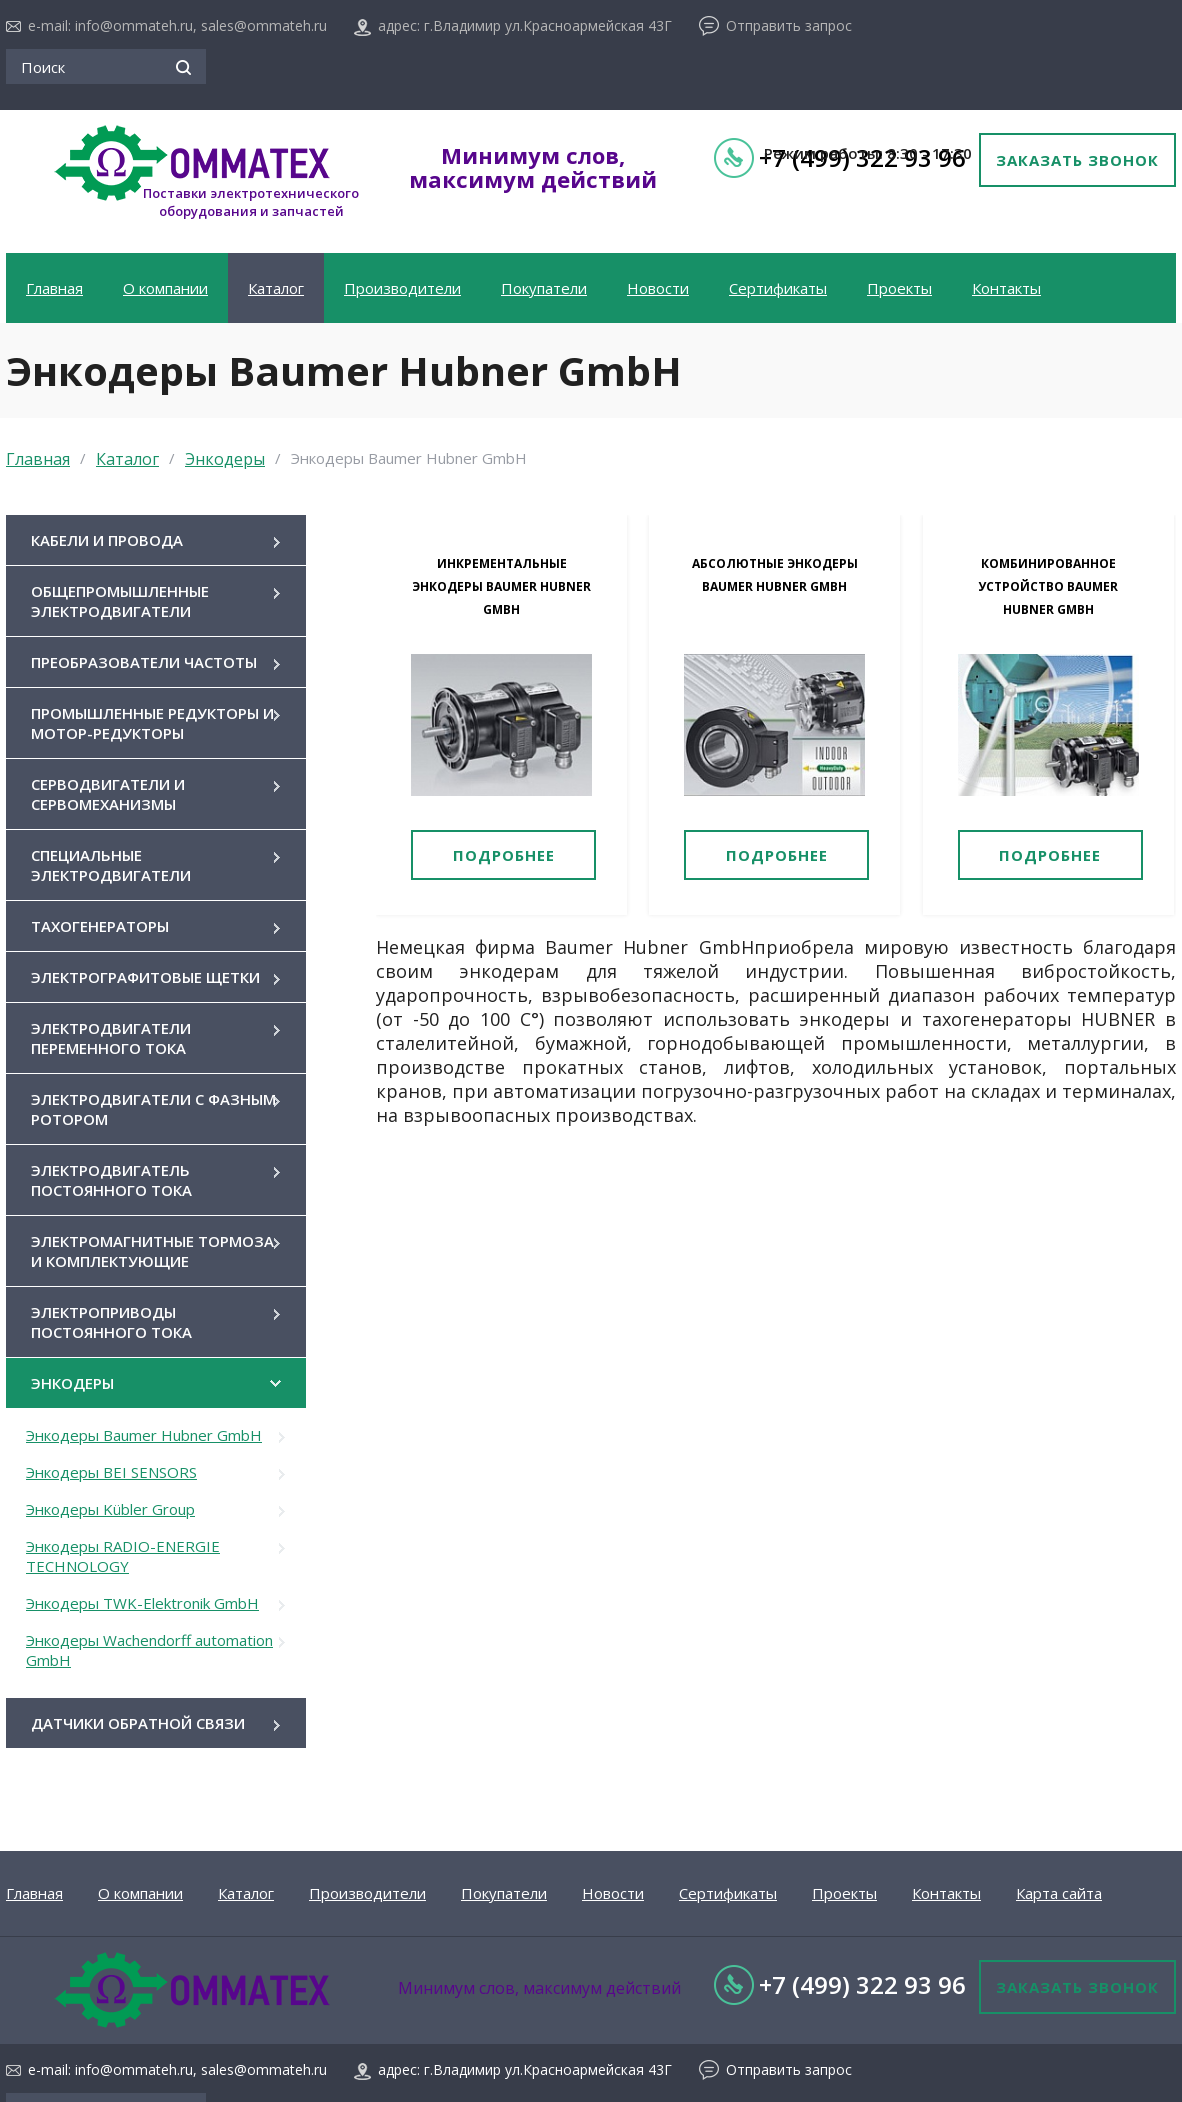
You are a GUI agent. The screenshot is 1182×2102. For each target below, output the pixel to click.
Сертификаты (778, 288)
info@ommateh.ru (134, 25)
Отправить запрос (789, 25)
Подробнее (504, 855)
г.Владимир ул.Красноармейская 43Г (548, 25)
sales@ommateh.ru (264, 25)
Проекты (899, 288)
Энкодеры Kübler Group (110, 1509)
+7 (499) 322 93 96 (862, 1984)
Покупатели (544, 288)
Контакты (1006, 288)
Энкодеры (225, 459)
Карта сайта (1059, 1893)
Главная (54, 288)
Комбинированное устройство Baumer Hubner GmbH (1048, 586)
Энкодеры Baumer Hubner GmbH (144, 1435)
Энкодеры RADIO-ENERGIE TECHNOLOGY (123, 1556)
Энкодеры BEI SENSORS (111, 1472)
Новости (658, 288)
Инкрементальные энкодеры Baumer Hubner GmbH (501, 586)
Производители (402, 288)
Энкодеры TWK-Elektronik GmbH (142, 1603)
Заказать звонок (1077, 160)
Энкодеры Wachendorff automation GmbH (149, 1650)
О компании (165, 288)
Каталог (276, 288)
